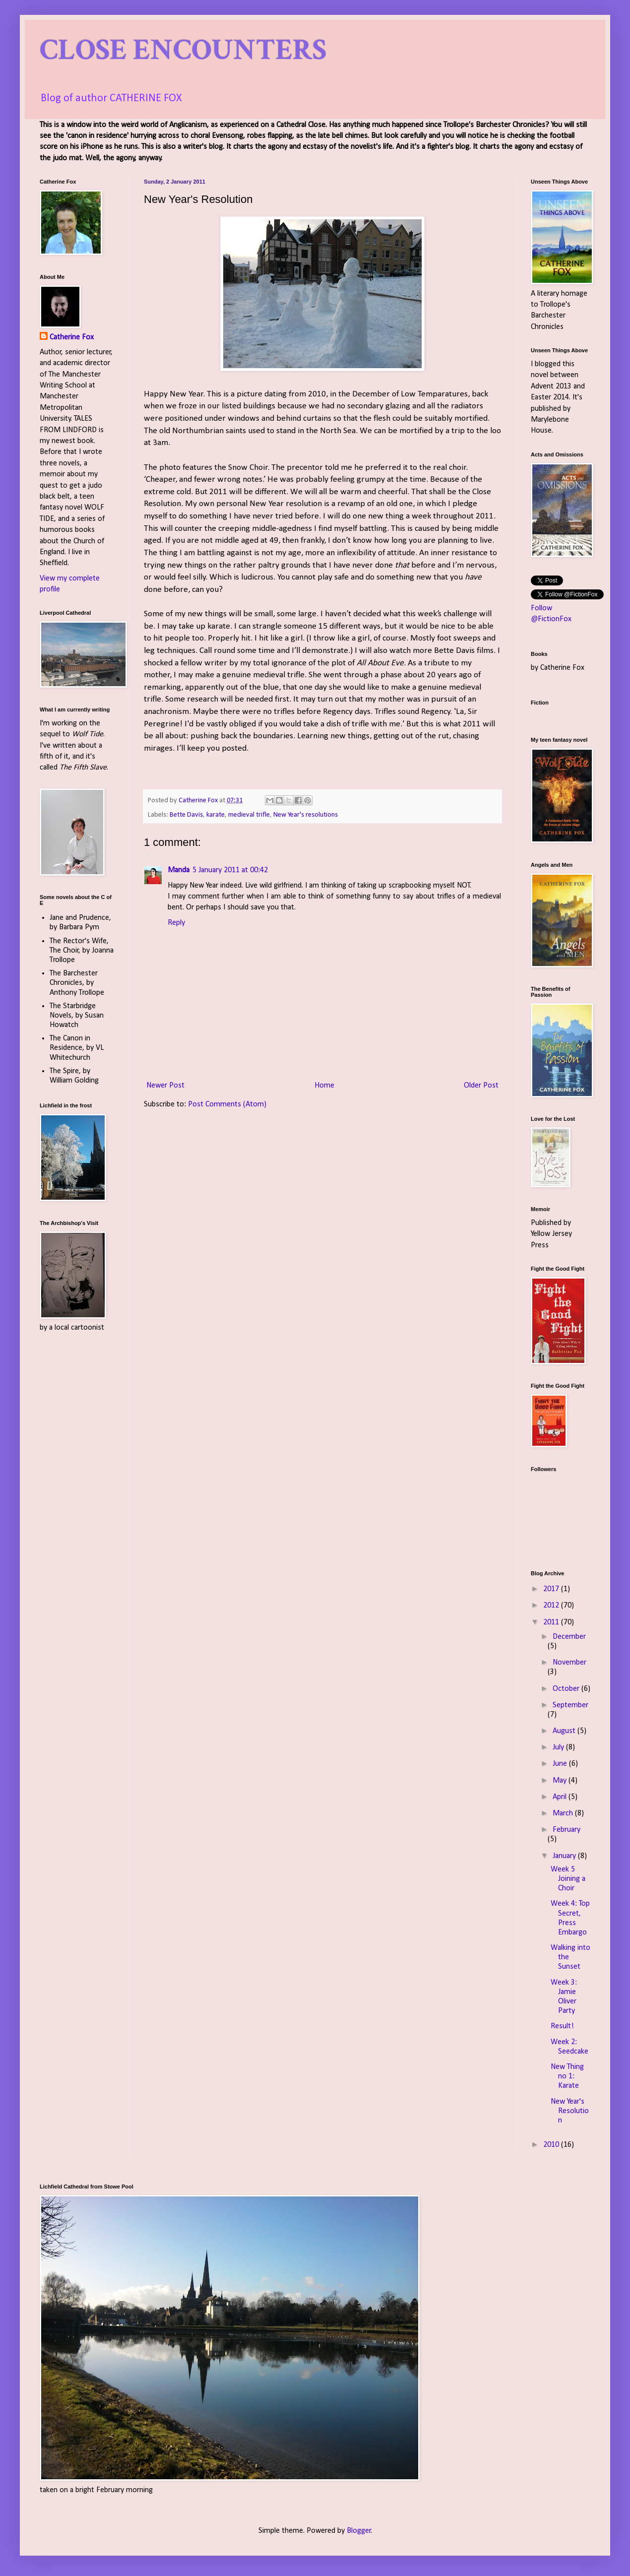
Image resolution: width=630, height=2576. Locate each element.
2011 (552, 1622)
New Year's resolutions (305, 815)
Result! (562, 2026)
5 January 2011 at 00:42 (230, 870)
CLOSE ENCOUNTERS (183, 50)
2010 (552, 2145)
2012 (552, 1606)
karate (215, 815)
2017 (552, 1589)
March (564, 1813)
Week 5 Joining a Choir (568, 1879)
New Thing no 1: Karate (567, 2076)
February (566, 1830)
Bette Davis (186, 815)
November (569, 1663)
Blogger (359, 2531)
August (565, 1731)
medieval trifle (249, 815)
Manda (178, 870)
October (567, 1689)
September (570, 1705)
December (569, 1637)
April (560, 1797)
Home (324, 1086)
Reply (176, 923)
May (560, 1781)
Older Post (481, 1086)
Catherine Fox (72, 337)
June (561, 1764)
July (559, 1747)
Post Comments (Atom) (227, 1104)
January (565, 1856)
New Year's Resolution (570, 2111)
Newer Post (165, 1086)
